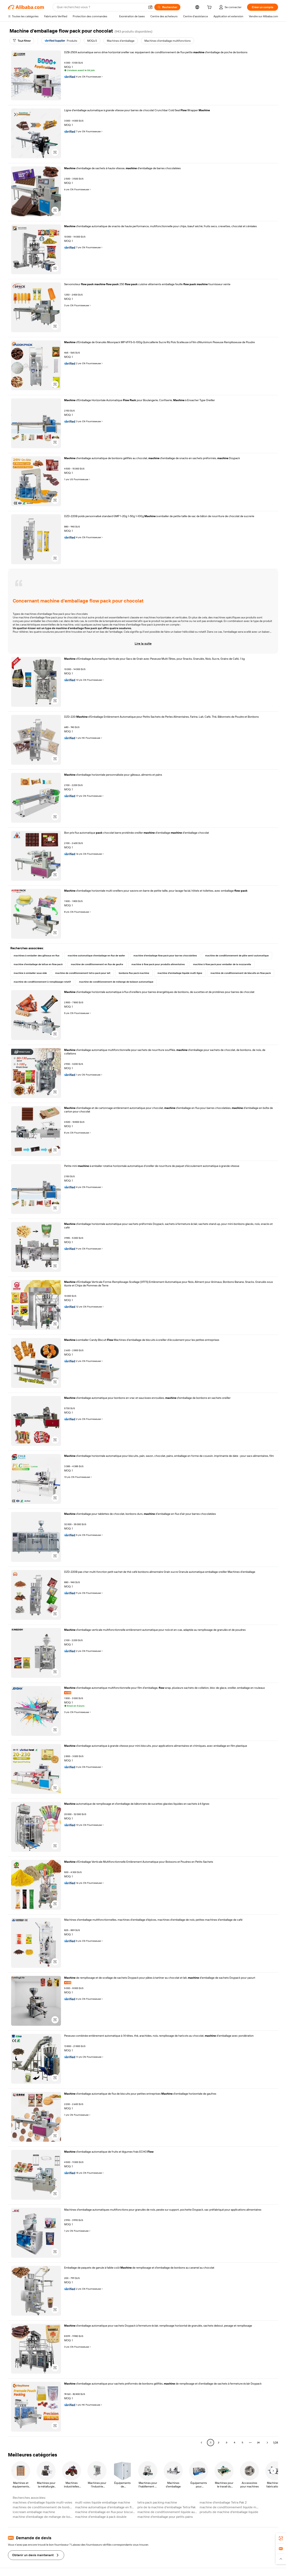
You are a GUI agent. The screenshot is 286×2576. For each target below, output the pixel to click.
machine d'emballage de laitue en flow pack (38, 964)
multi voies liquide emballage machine (102, 2502)
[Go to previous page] (201, 2442)
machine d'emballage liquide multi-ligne (179, 973)
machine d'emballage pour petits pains (165, 2517)
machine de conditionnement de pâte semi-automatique (237, 955)
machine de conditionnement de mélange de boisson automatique (116, 981)
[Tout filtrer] (22, 40)
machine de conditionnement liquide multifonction (230, 2507)
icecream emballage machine (34, 2512)
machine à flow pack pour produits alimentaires (158, 964)
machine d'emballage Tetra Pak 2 (223, 2502)
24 (258, 2442)
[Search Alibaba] (101, 7)
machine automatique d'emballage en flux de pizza (105, 2507)
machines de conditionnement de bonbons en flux (43, 2507)
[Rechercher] (167, 7)
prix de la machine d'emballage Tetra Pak (166, 2507)
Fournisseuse (94, 76)
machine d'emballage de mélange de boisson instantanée (43, 2517)
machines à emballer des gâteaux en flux (36, 955)
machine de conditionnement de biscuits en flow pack (241, 973)
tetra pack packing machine (157, 2502)
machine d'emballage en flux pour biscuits (105, 2512)
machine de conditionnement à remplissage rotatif (42, 981)
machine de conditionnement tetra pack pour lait (82, 973)
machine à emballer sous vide (30, 973)
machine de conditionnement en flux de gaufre (97, 964)
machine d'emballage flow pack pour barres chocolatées (165, 955)
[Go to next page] (267, 2442)
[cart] (210, 7)
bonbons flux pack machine (134, 973)
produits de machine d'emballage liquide (229, 2512)
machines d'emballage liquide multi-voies (42, 2502)
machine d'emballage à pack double (101, 2517)
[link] (281, 2538)
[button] (150, 7)
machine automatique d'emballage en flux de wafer (96, 955)
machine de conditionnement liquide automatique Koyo (167, 2512)
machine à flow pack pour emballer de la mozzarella (222, 964)
